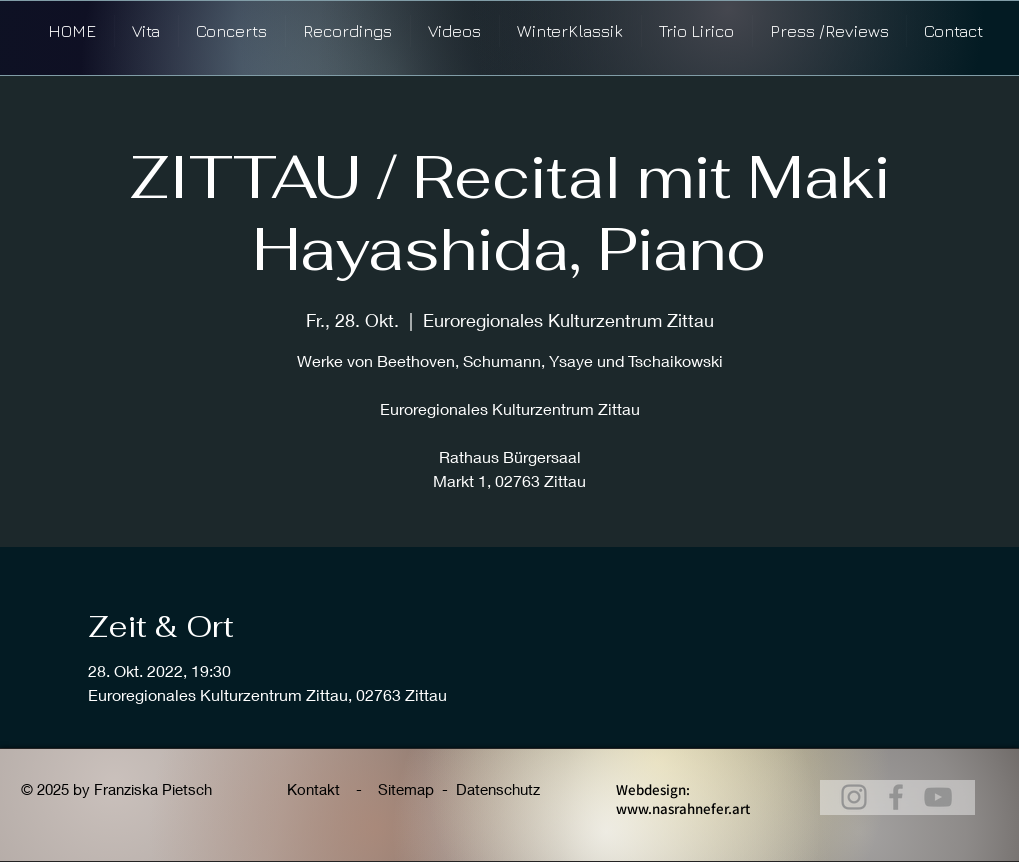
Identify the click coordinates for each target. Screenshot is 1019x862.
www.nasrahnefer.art (683, 808)
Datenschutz (498, 789)
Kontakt (315, 789)
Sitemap (406, 789)
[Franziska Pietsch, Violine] (896, 797)
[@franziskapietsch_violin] (854, 797)
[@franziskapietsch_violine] (938, 797)
